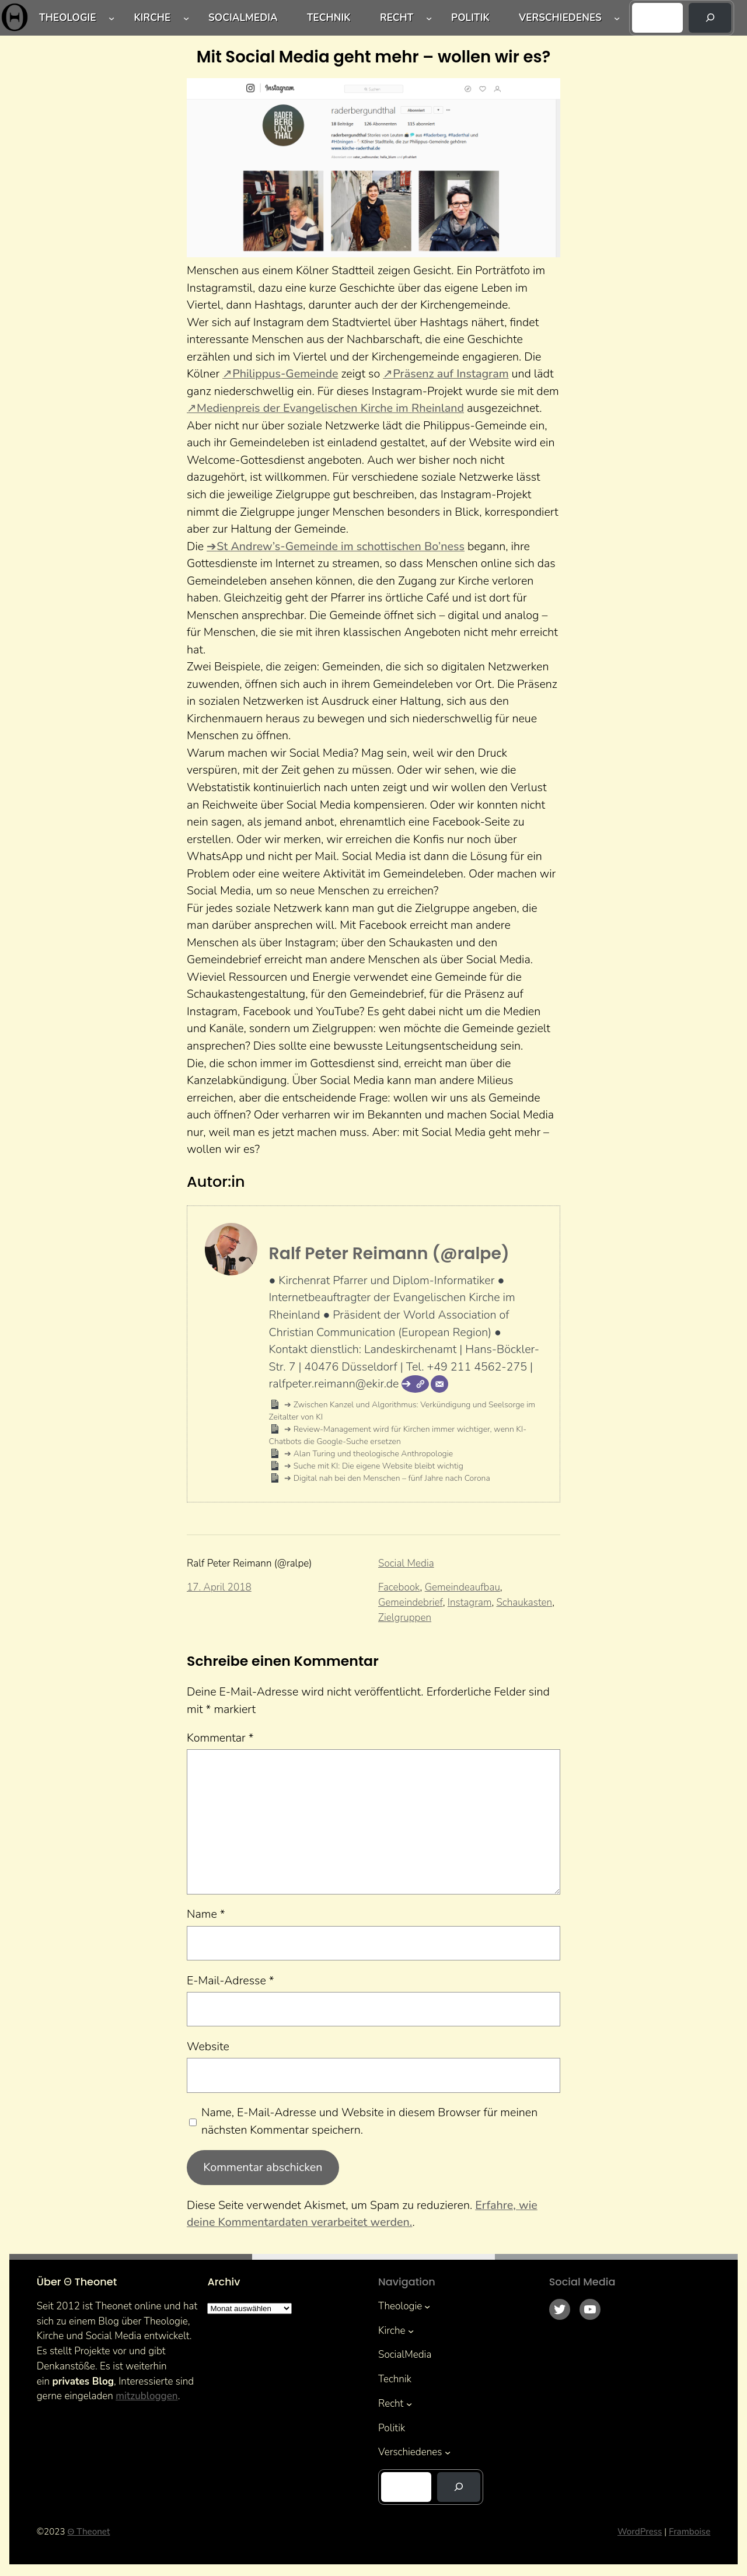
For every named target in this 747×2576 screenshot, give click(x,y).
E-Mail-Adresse (230, 1980)
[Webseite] (415, 1384)
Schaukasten (524, 1602)
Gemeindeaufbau (462, 1587)
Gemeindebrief (410, 1602)
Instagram (470, 1602)
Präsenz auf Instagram (450, 374)
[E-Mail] (439, 1384)
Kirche (152, 18)
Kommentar (220, 1738)
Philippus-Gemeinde (285, 374)
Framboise (689, 2531)
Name (206, 1914)
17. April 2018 (219, 1587)
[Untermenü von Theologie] (111, 17)
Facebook (399, 1587)
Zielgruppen (404, 1617)
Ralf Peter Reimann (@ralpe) (389, 1253)
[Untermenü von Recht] (429, 17)
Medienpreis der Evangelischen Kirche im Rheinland (330, 408)
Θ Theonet (88, 2531)
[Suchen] (710, 18)
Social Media (406, 1563)
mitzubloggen (146, 2396)
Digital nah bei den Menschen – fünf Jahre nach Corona (390, 1478)
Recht (396, 18)
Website (208, 2046)
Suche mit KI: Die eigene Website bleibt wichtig (377, 1465)
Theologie (67, 18)
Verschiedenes (560, 18)
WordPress (639, 2531)
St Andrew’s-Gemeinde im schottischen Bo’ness (341, 546)
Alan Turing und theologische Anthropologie (372, 1453)
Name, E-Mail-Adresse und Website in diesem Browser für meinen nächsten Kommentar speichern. (369, 2121)
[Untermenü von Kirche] (186, 17)
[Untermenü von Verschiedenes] (617, 17)
